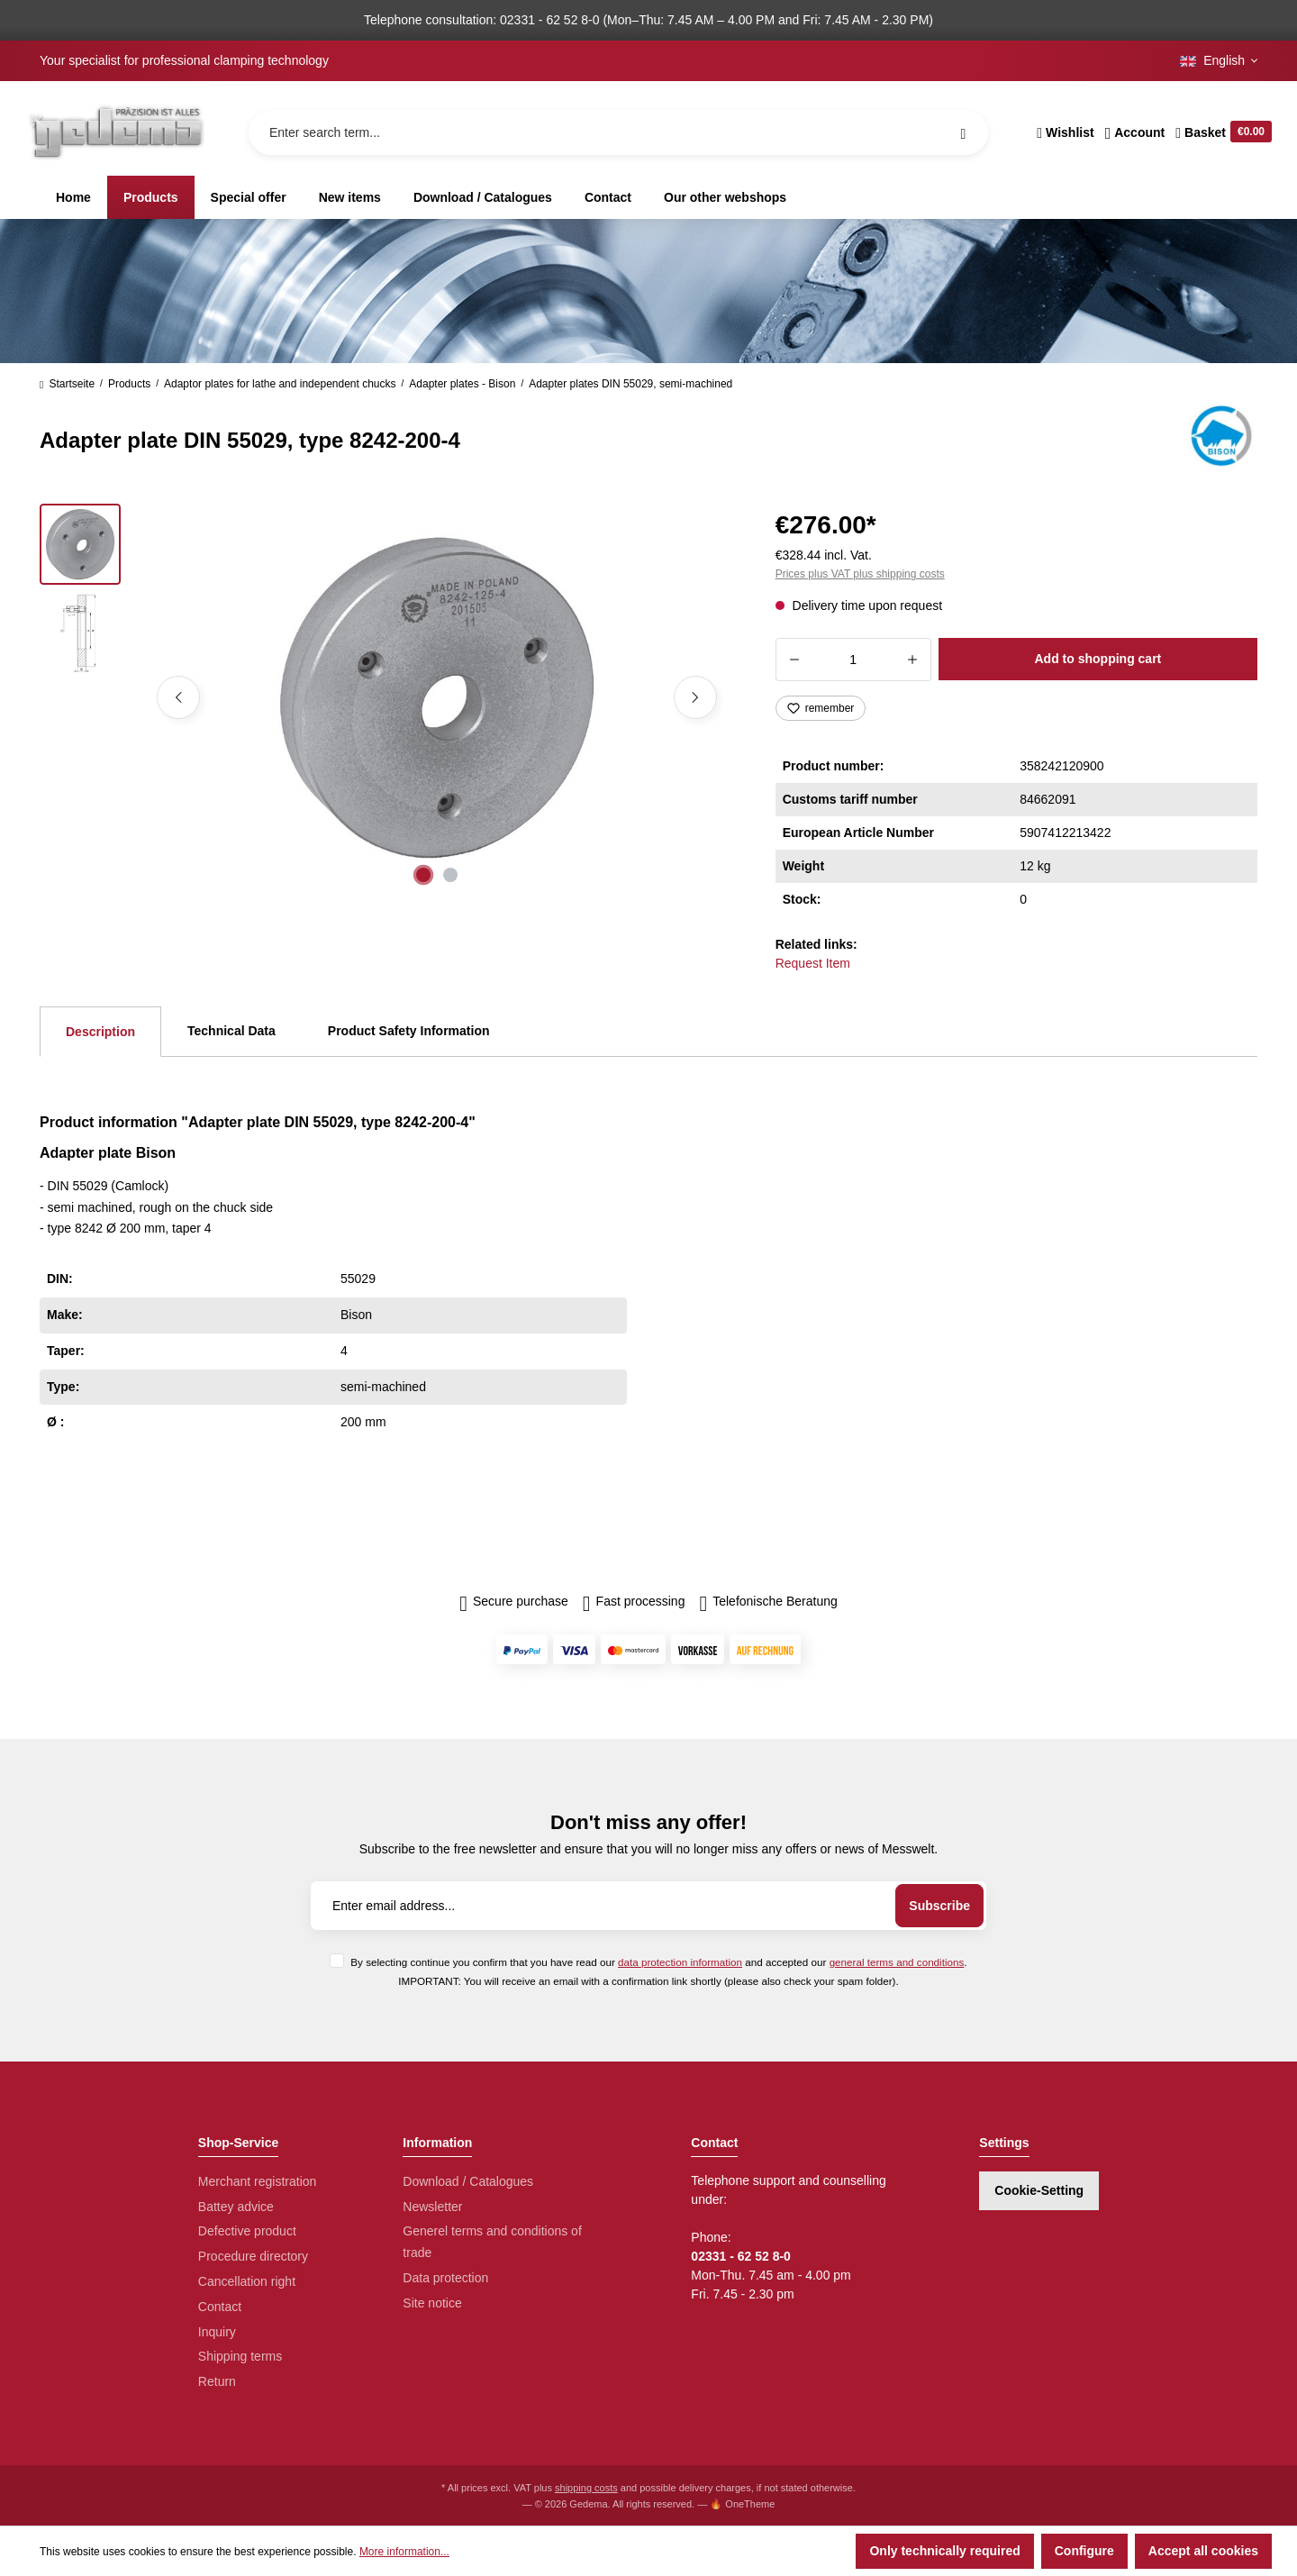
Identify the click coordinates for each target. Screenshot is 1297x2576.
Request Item (812, 963)
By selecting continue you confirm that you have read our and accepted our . (658, 1962)
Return (217, 2381)
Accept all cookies (1203, 2551)
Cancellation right (246, 2281)
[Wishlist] (1065, 132)
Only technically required (944, 2551)
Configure (1084, 2551)
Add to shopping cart (1097, 658)
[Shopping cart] (1221, 132)
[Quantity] (853, 659)
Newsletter (432, 2206)
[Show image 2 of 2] (450, 875)
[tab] (100, 1031)
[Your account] (1135, 132)
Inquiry (217, 2332)
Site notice (432, 2303)
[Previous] (178, 697)
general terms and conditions (897, 1962)
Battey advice (236, 2206)
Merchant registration (257, 2181)
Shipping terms (240, 2356)
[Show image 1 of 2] (423, 875)
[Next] (695, 697)
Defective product (247, 2231)
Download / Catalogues (468, 2181)
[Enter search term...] (618, 132)
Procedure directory (253, 2256)
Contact (219, 2306)
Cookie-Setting (1039, 2190)
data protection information (680, 1962)
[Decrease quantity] (793, 659)
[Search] (962, 132)
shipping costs (586, 2487)
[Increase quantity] (912, 659)
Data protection (445, 2278)
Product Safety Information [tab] (409, 1031)
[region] (386, 697)
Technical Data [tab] (231, 1031)
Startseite (67, 384)
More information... (404, 2551)
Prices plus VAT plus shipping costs (860, 574)
